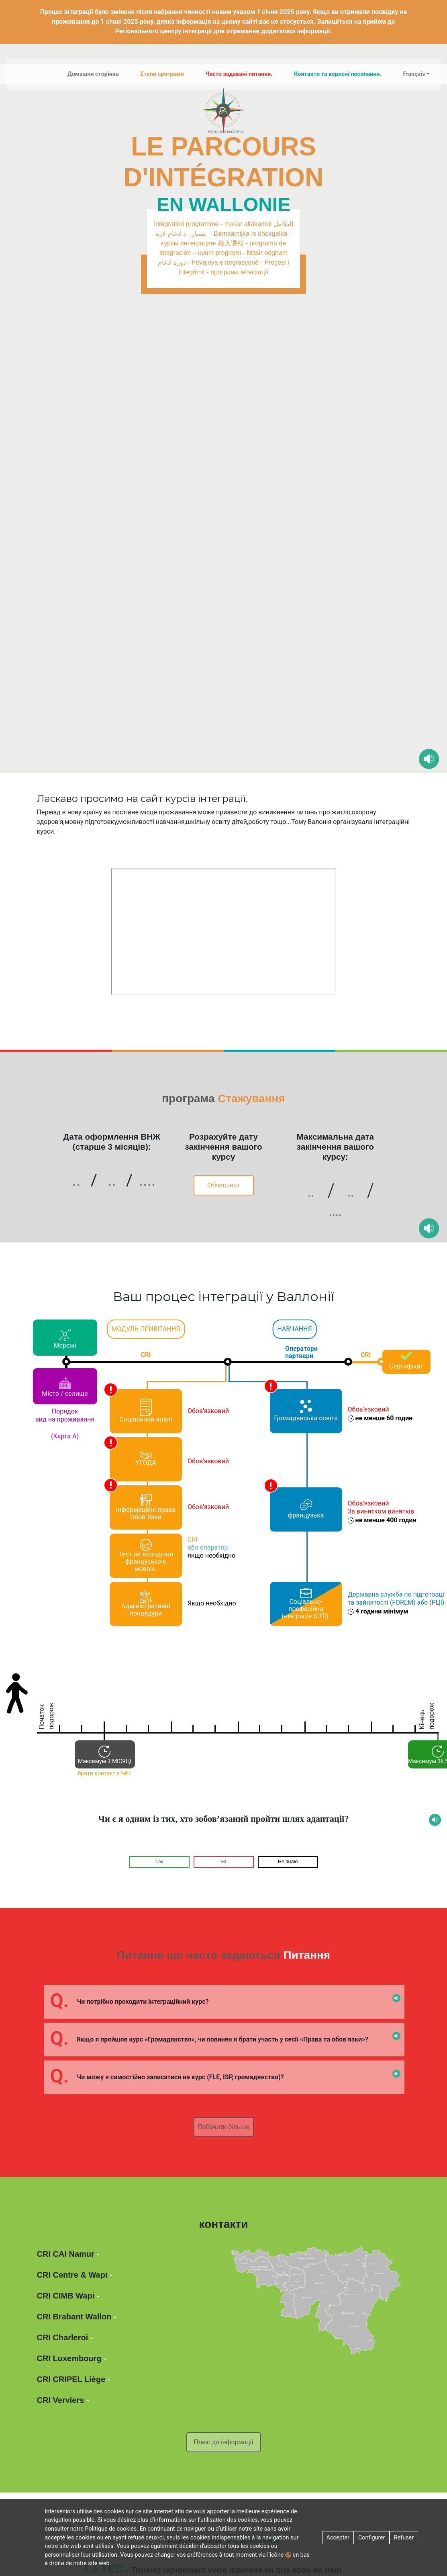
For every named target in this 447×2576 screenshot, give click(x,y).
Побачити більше (223, 2126)
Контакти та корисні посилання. (337, 74)
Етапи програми (162, 74)
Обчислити (223, 1185)
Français (414, 74)
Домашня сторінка (93, 74)
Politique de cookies (111, 2528)
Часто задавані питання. (238, 74)
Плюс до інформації (223, 2442)
